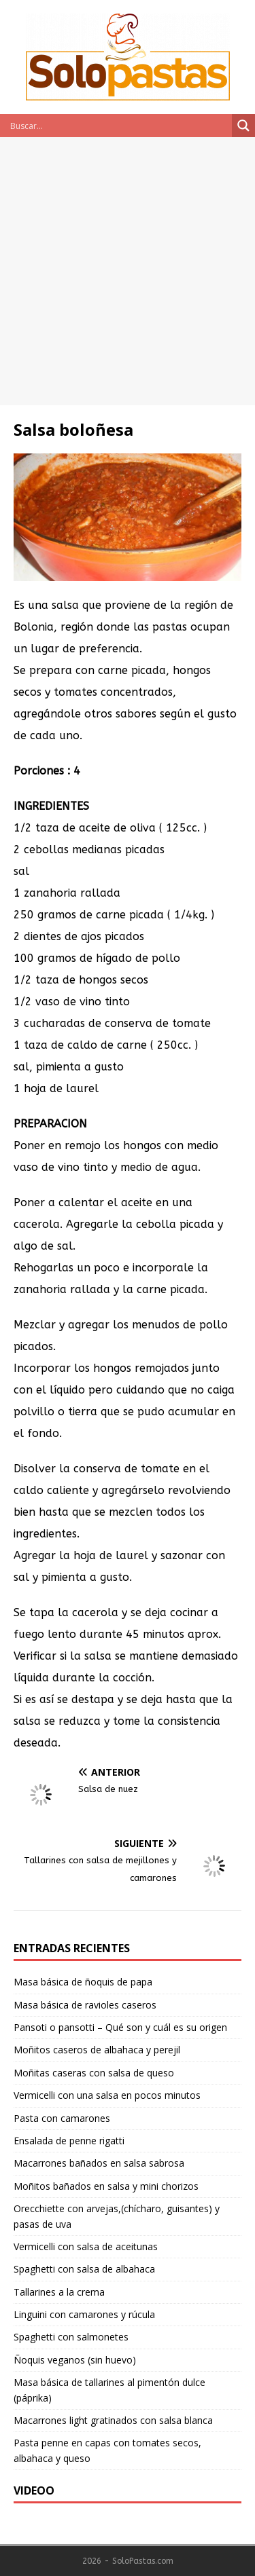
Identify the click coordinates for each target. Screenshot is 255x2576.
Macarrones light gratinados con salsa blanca (113, 2420)
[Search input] (119, 125)
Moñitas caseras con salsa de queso (94, 2072)
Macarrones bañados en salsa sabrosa (99, 2163)
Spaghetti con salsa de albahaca (84, 2268)
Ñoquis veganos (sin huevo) (75, 2359)
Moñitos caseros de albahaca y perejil (97, 2049)
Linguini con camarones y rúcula (84, 2314)
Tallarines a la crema (59, 2291)
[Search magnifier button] (243, 125)
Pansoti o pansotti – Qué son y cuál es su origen (120, 2027)
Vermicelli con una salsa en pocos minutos (107, 2095)
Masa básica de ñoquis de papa (83, 1981)
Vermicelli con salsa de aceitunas (86, 2246)
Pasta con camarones (62, 2118)
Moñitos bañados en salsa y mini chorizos (106, 2186)
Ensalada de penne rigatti (69, 2140)
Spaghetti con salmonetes (71, 2336)
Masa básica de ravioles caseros (85, 2004)
